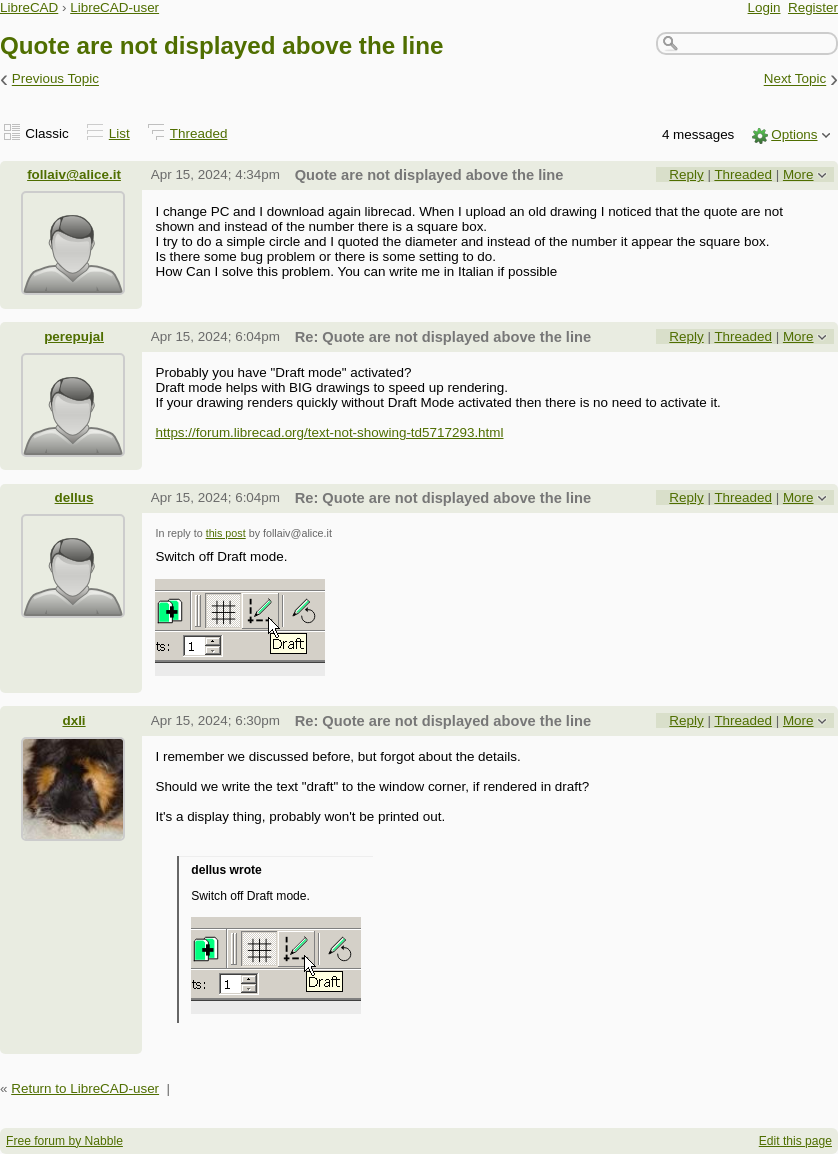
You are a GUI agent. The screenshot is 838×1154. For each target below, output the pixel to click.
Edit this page (795, 1141)
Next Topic (795, 79)
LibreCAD (29, 7)
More (798, 174)
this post (226, 533)
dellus (74, 497)
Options (794, 134)
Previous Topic (55, 79)
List (119, 133)
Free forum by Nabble (64, 1141)
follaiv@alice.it (74, 174)
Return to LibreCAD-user (85, 1088)
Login (764, 7)
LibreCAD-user (114, 7)
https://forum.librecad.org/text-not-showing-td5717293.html (329, 432)
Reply (686, 174)
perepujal (74, 336)
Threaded (199, 133)
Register (813, 7)
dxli (73, 720)
